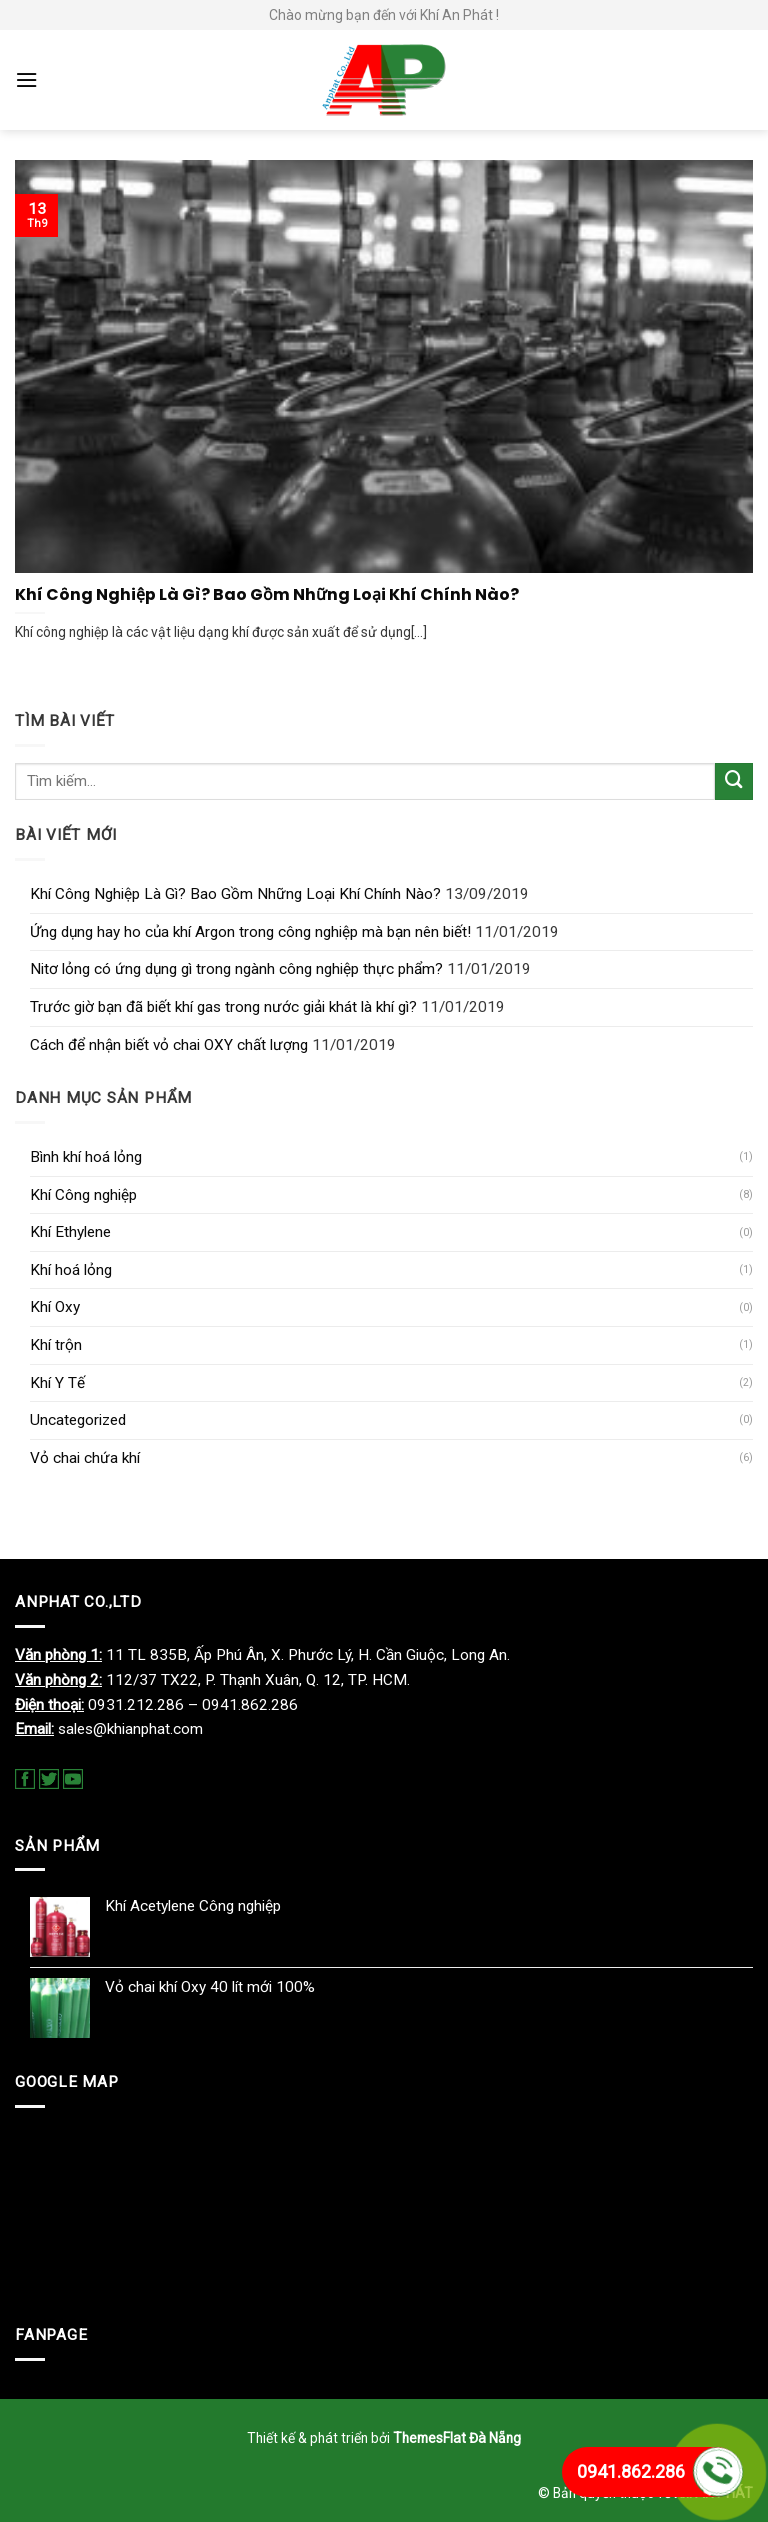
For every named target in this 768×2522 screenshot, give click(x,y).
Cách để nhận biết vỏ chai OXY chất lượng (169, 1045)
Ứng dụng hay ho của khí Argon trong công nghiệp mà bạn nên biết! (250, 932)
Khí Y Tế (57, 1383)
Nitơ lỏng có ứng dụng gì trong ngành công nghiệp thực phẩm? (236, 969)
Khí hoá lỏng (71, 1270)
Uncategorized (78, 1420)
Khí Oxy (55, 1307)
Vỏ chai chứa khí (85, 1458)
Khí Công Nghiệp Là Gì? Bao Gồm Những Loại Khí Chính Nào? (235, 894)
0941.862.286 (631, 2471)
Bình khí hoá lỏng (86, 1157)
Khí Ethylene (70, 1232)
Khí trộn (56, 1345)
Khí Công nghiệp (83, 1195)
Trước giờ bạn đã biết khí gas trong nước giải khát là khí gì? (223, 1007)
